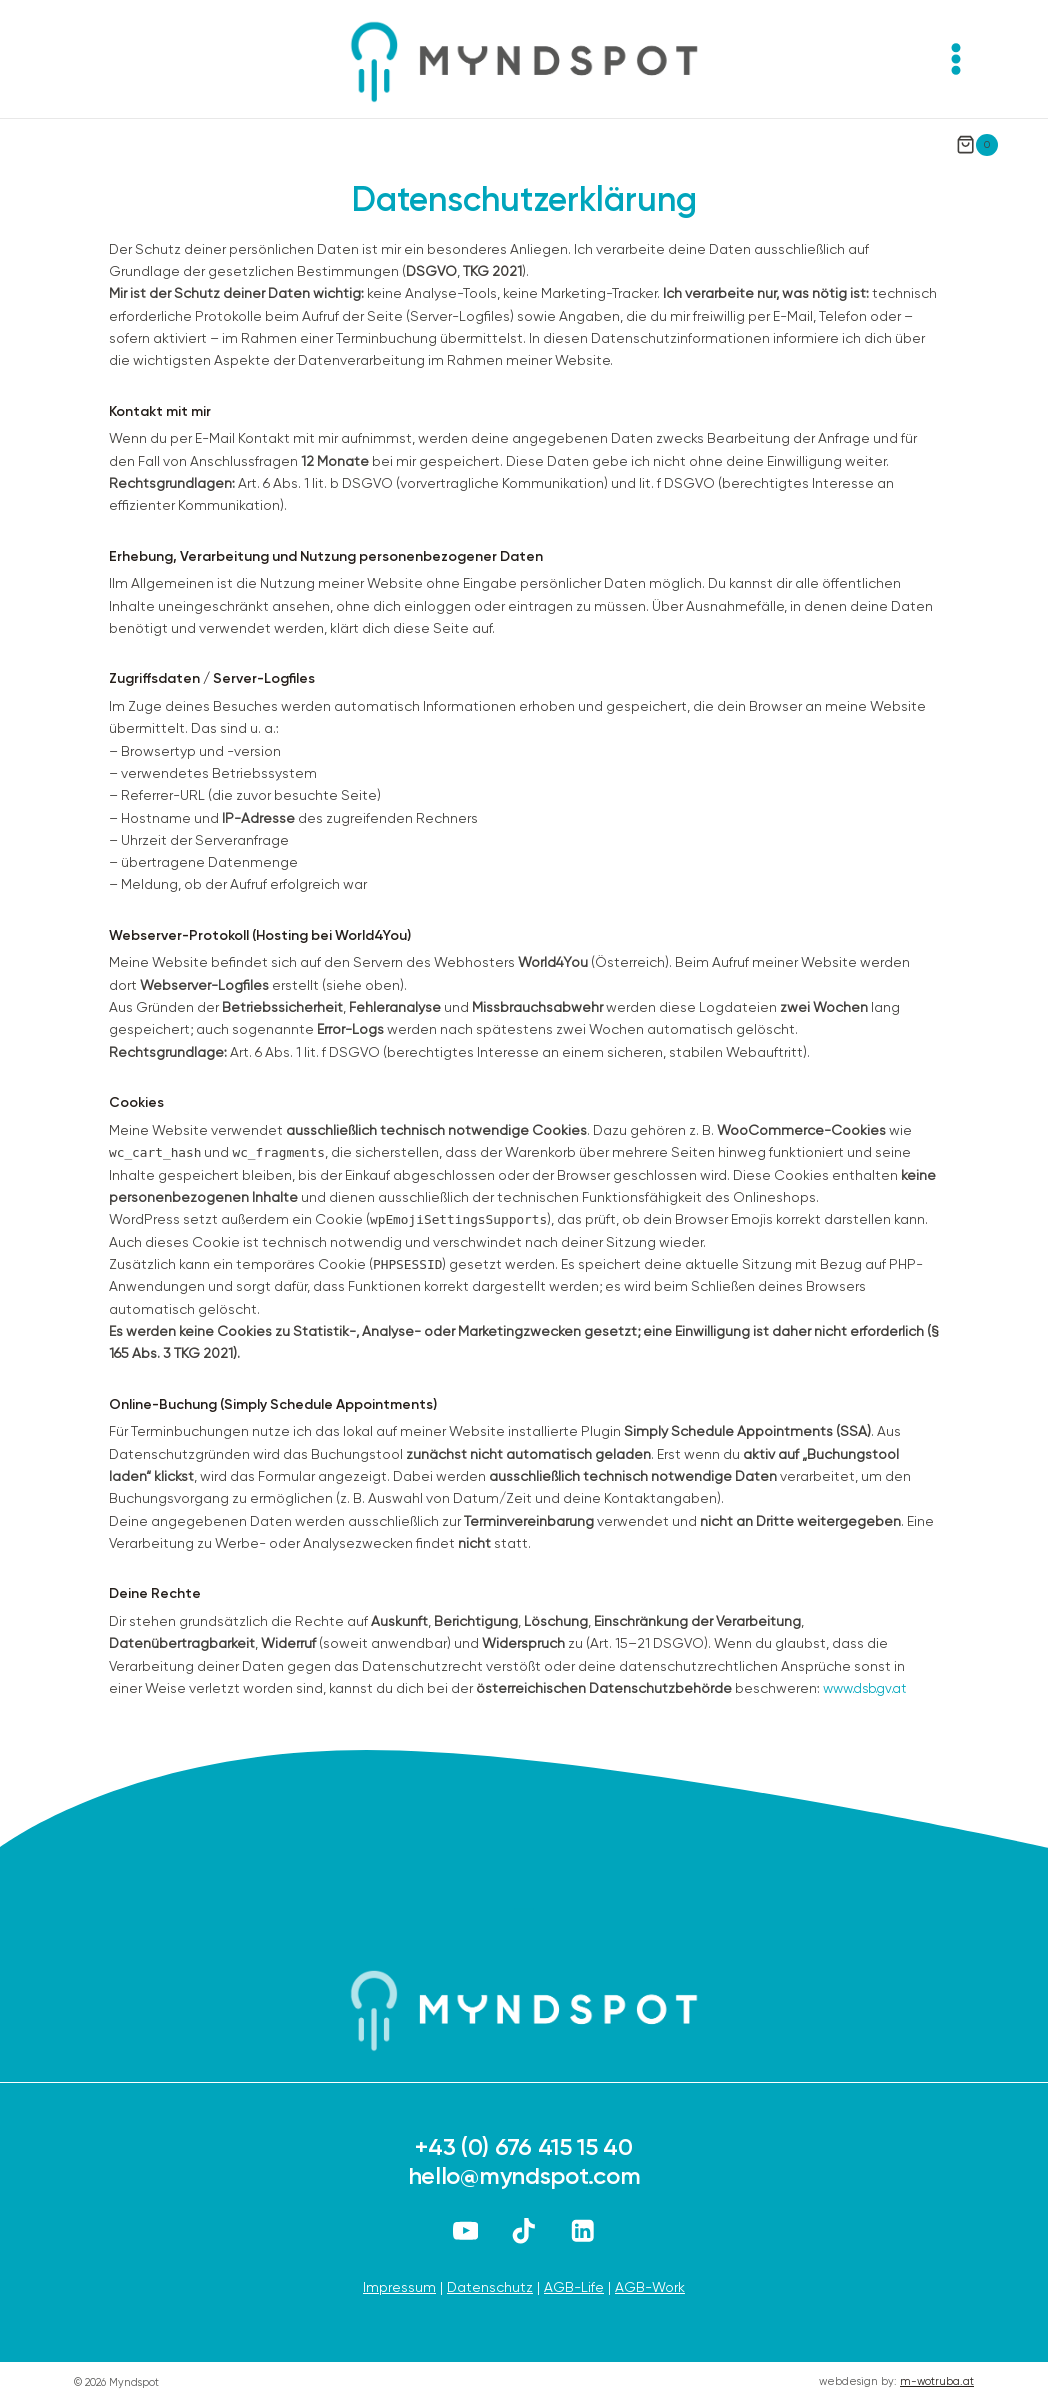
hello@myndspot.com (524, 2175)
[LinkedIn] (582, 2230)
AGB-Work (650, 2286)
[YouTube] (465, 2230)
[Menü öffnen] (956, 59)
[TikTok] (524, 2230)
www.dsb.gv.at (869, 1688)
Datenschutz (490, 2286)
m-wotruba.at (937, 2381)
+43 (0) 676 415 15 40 (524, 2146)
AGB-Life (574, 2286)
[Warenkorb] (977, 137)
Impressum (399, 2286)
